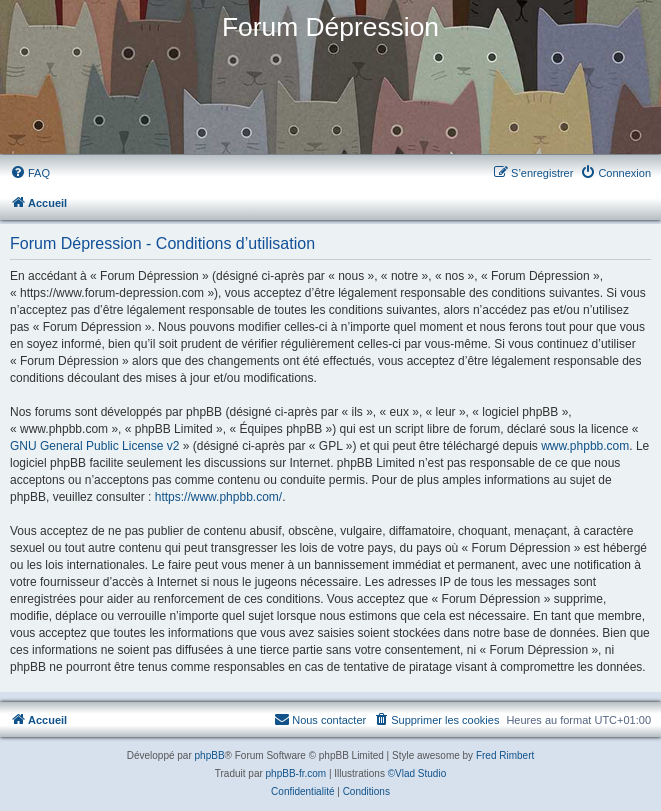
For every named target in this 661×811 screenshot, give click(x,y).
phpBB (210, 755)
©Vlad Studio (417, 773)
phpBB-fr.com (296, 773)
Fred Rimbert (505, 755)
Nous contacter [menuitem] (320, 719)
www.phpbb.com (585, 446)
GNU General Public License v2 (94, 446)
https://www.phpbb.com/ (218, 497)
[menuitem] (30, 173)
